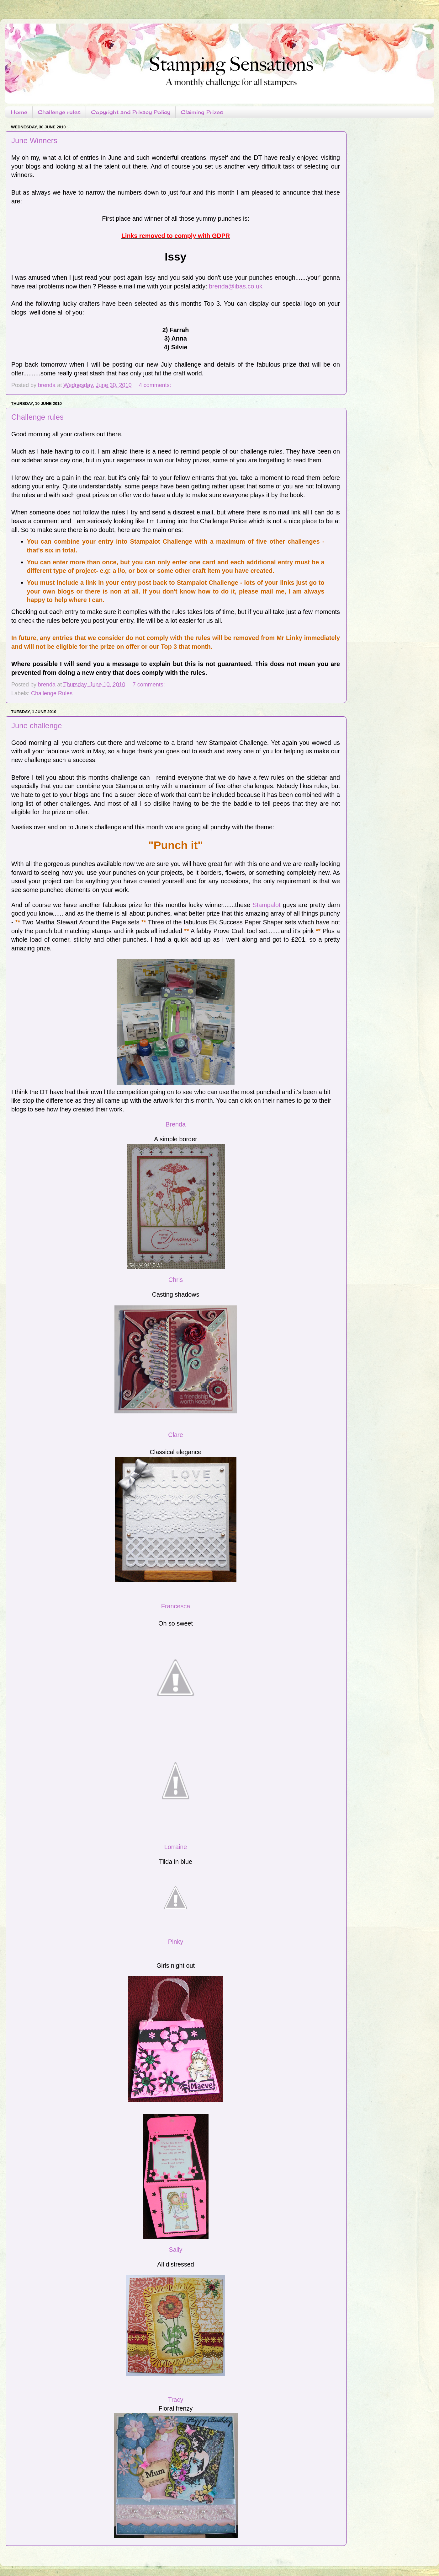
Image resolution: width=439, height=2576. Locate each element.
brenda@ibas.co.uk (235, 286)
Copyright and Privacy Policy (130, 112)
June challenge (36, 725)
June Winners (34, 140)
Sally (175, 2249)
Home (19, 112)
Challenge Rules (51, 693)
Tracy (175, 2399)
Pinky (175, 1941)
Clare (175, 1434)
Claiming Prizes (202, 112)
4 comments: (156, 385)
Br (169, 1124)
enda (179, 1124)
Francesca (175, 1606)
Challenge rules (59, 112)
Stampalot (266, 904)
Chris (175, 1279)
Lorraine (175, 1846)
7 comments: (150, 684)
